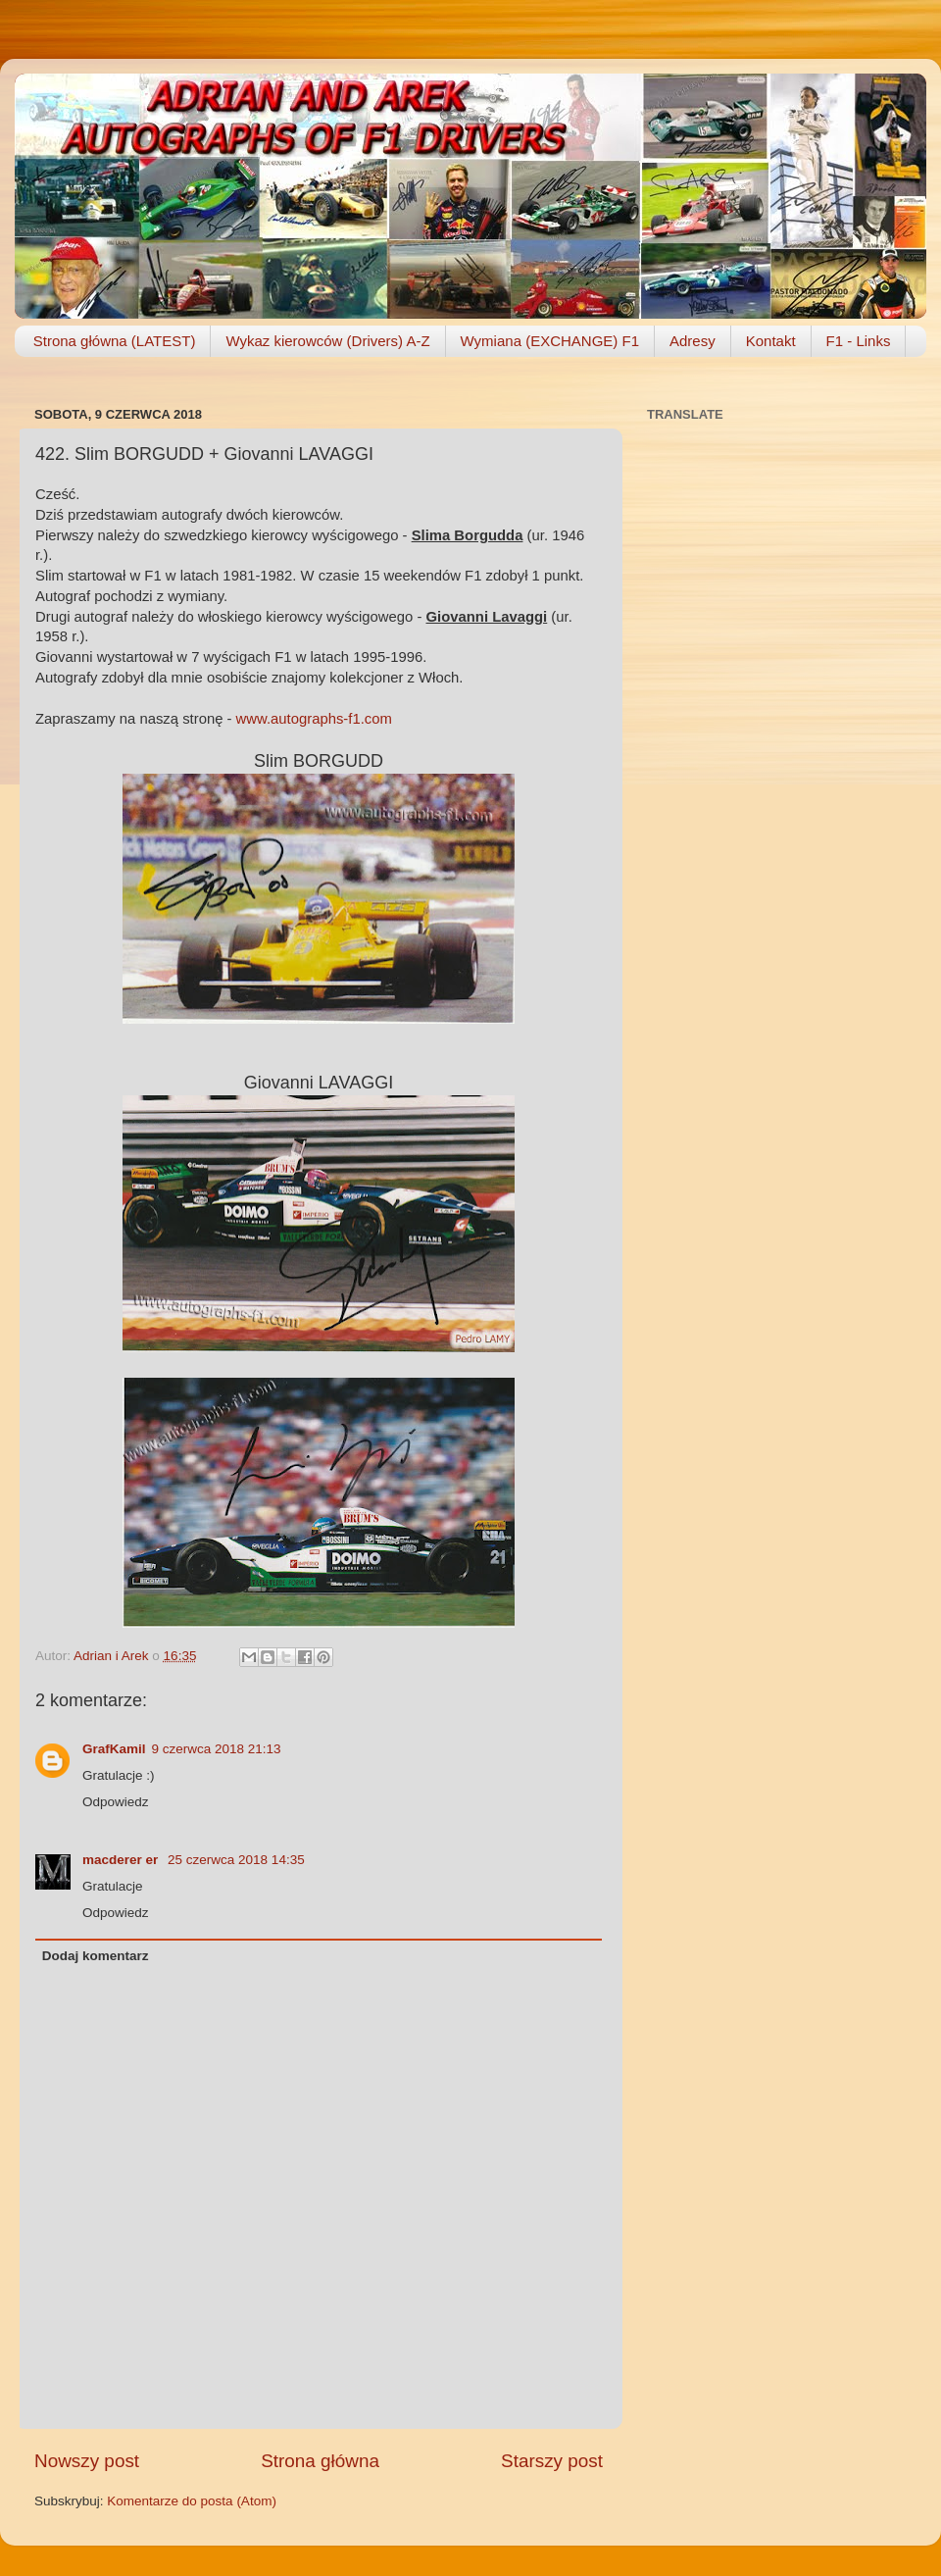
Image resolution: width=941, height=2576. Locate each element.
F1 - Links (858, 340)
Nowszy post (86, 2460)
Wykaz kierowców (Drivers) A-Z (327, 340)
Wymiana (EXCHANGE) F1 (550, 340)
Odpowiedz (115, 1801)
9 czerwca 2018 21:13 (216, 1749)
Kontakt (771, 340)
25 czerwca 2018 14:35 (236, 1859)
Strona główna (320, 2460)
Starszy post (552, 2460)
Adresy (692, 340)
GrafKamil (114, 1749)
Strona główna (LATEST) (114, 340)
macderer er (122, 1859)
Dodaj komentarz (95, 1955)
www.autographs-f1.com (314, 719)
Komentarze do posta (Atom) (191, 2501)
